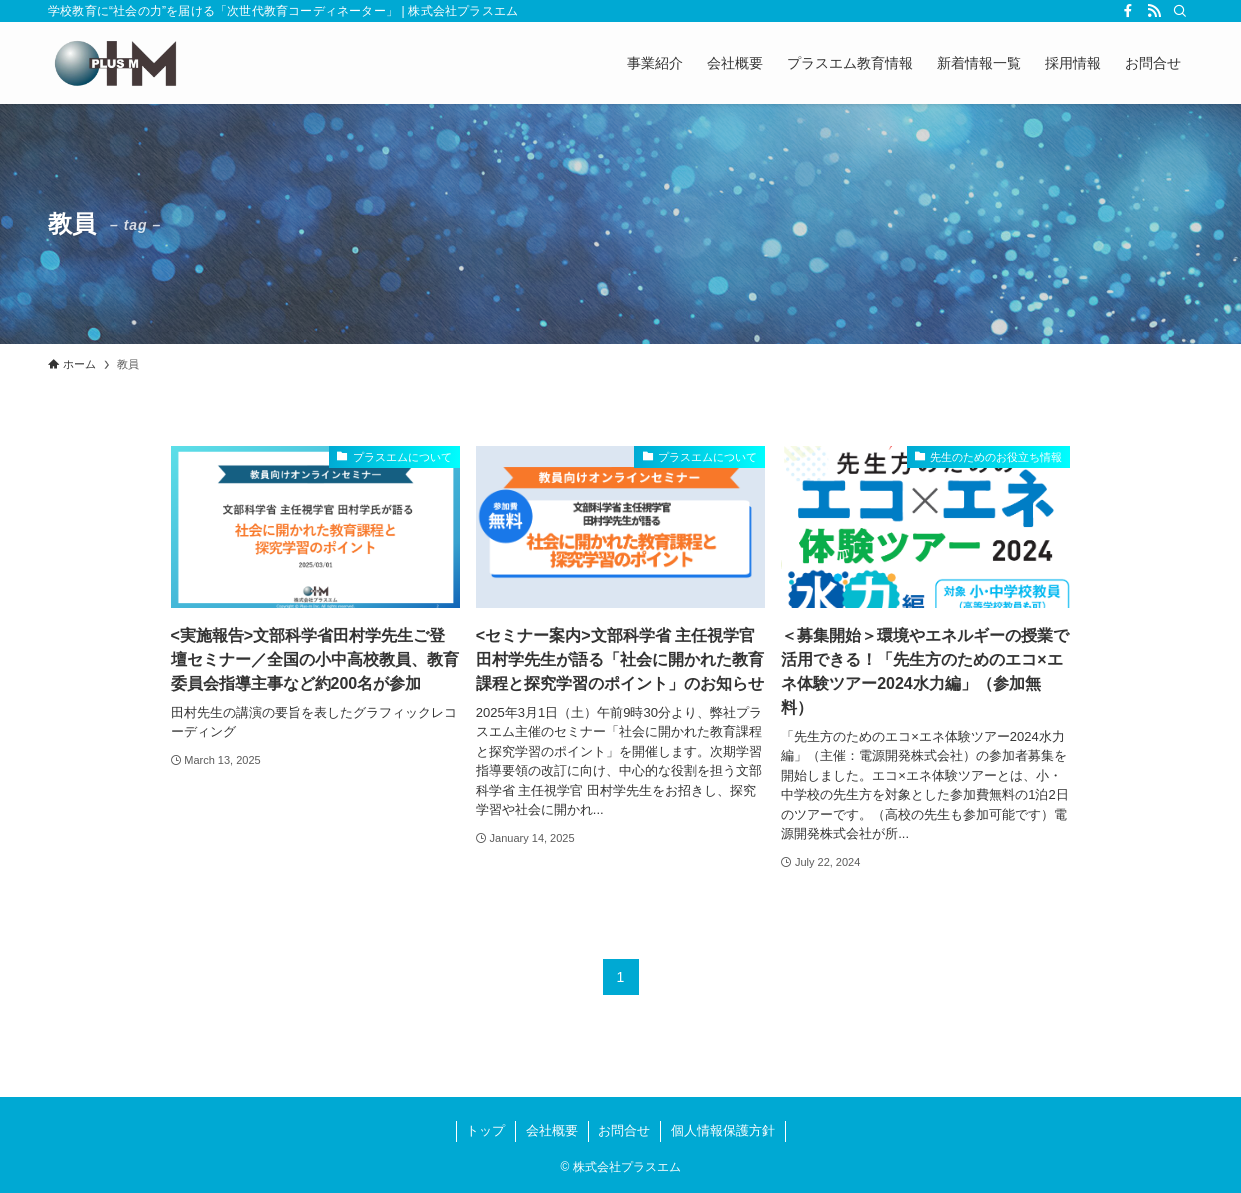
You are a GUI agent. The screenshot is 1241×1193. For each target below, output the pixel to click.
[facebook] (1128, 11)
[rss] (1154, 11)
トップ (485, 1130)
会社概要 (552, 1130)
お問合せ (624, 1130)
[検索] (1180, 11)
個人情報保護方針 (723, 1130)
